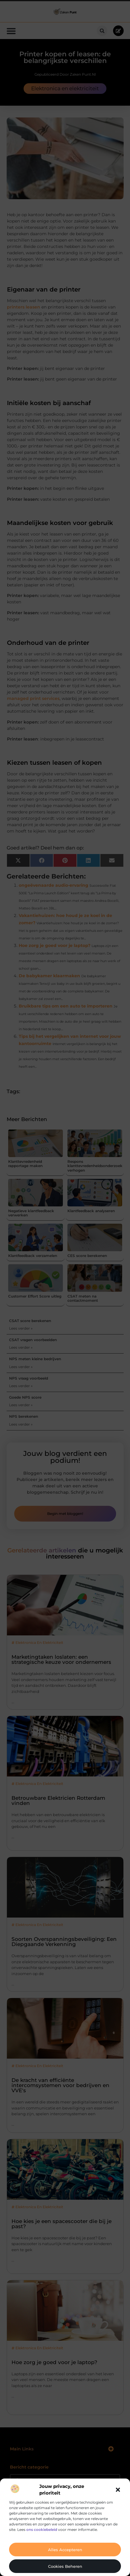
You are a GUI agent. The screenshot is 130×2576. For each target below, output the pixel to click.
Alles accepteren (65, 2549)
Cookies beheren (65, 2566)
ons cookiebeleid (41, 2529)
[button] (118, 2490)
